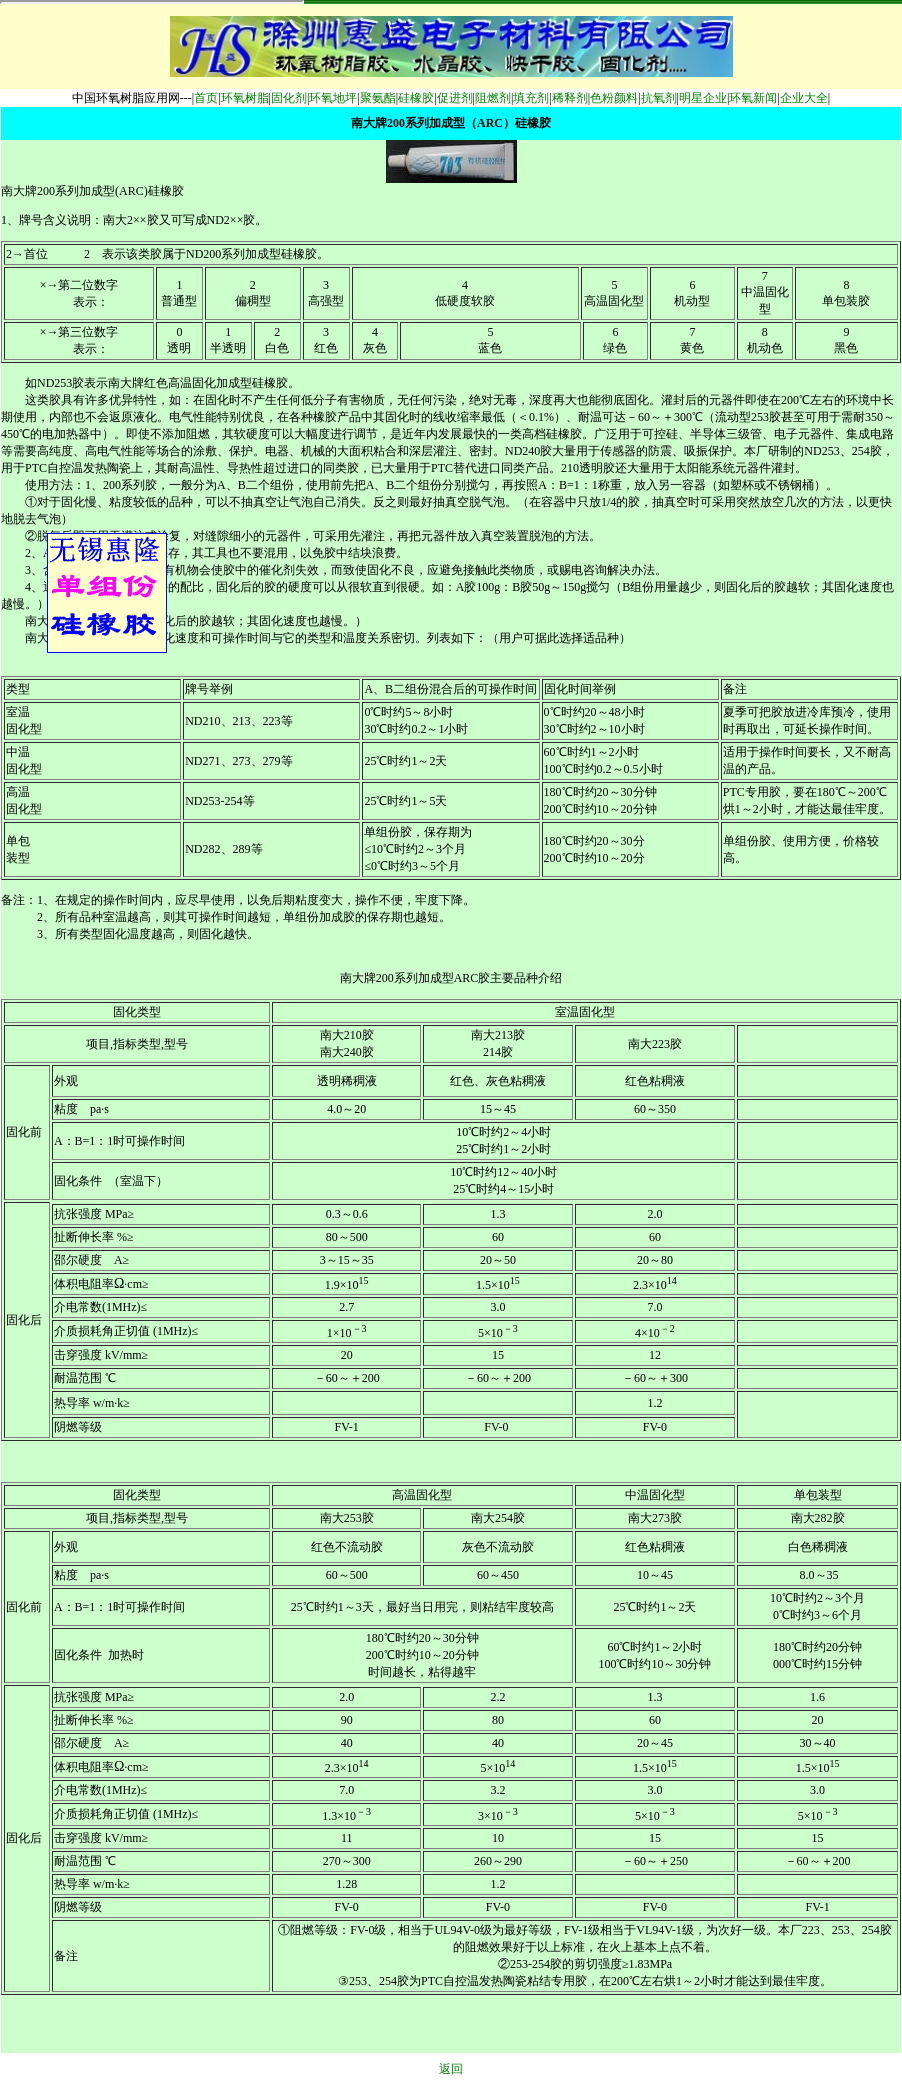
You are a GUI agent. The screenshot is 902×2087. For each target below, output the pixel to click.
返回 (451, 2069)
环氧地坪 (333, 98)
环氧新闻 (753, 98)
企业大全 (804, 98)
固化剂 (289, 98)
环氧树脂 (245, 98)
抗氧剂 (659, 98)
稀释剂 (570, 98)
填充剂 (531, 98)
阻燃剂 (493, 98)
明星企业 (703, 98)
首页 (206, 98)
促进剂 (455, 98)
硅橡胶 (416, 98)
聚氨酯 (378, 98)
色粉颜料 (614, 98)
